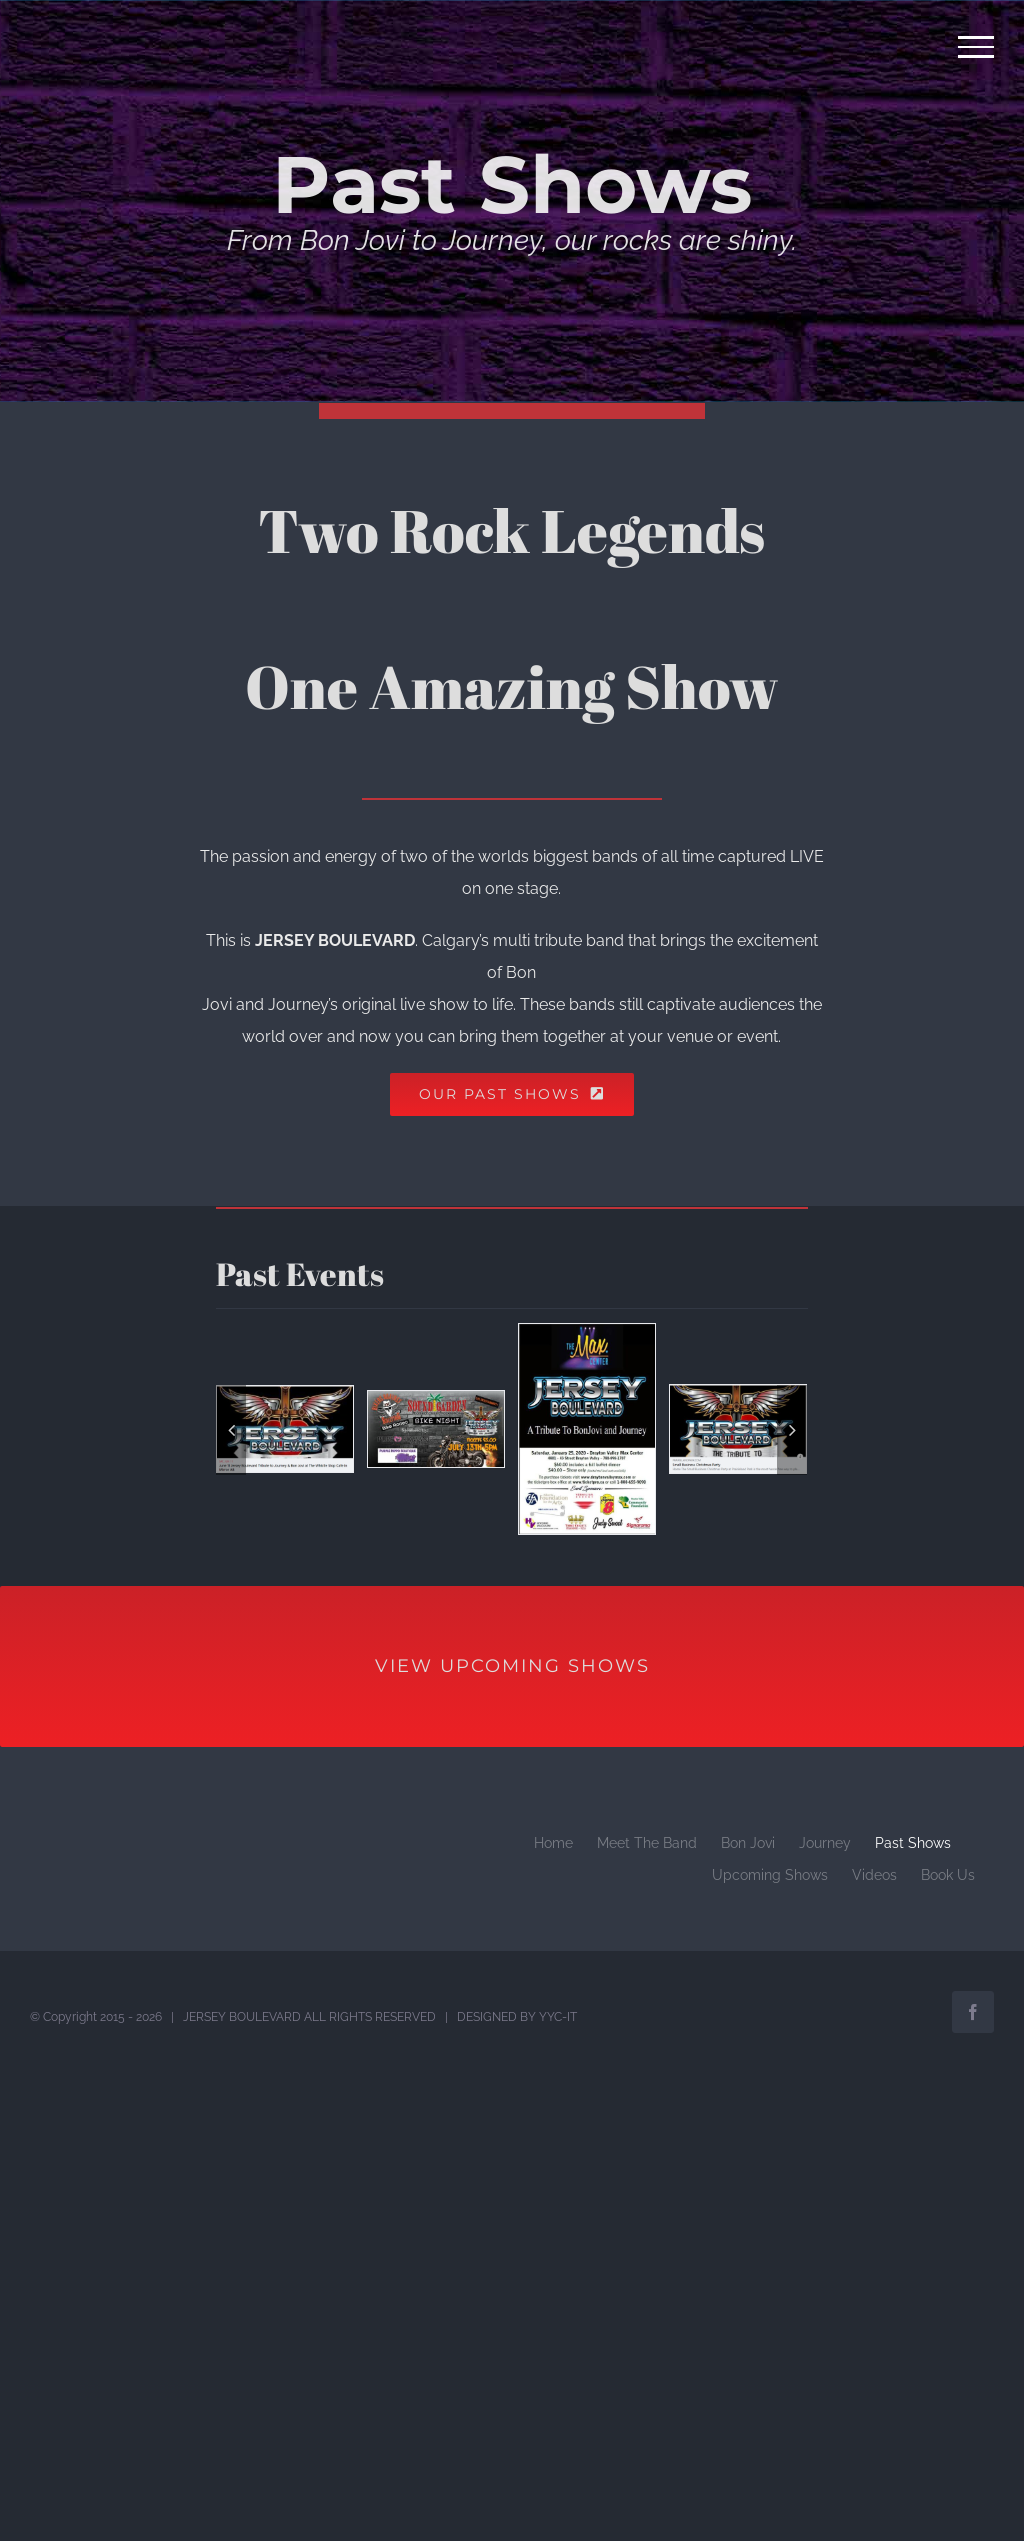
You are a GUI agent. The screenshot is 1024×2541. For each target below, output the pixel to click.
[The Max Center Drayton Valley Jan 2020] (587, 1427)
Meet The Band (647, 1843)
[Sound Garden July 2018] (436, 1427)
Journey (825, 1843)
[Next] (792, 1430)
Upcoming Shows (770, 1875)
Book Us (948, 1875)
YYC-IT (558, 2017)
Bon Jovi (748, 1843)
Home (553, 1843)
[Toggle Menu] (976, 47)
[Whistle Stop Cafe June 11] (285, 1427)
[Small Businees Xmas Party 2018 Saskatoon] (738, 1427)
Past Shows (913, 1843)
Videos (874, 1875)
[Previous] (231, 1430)
